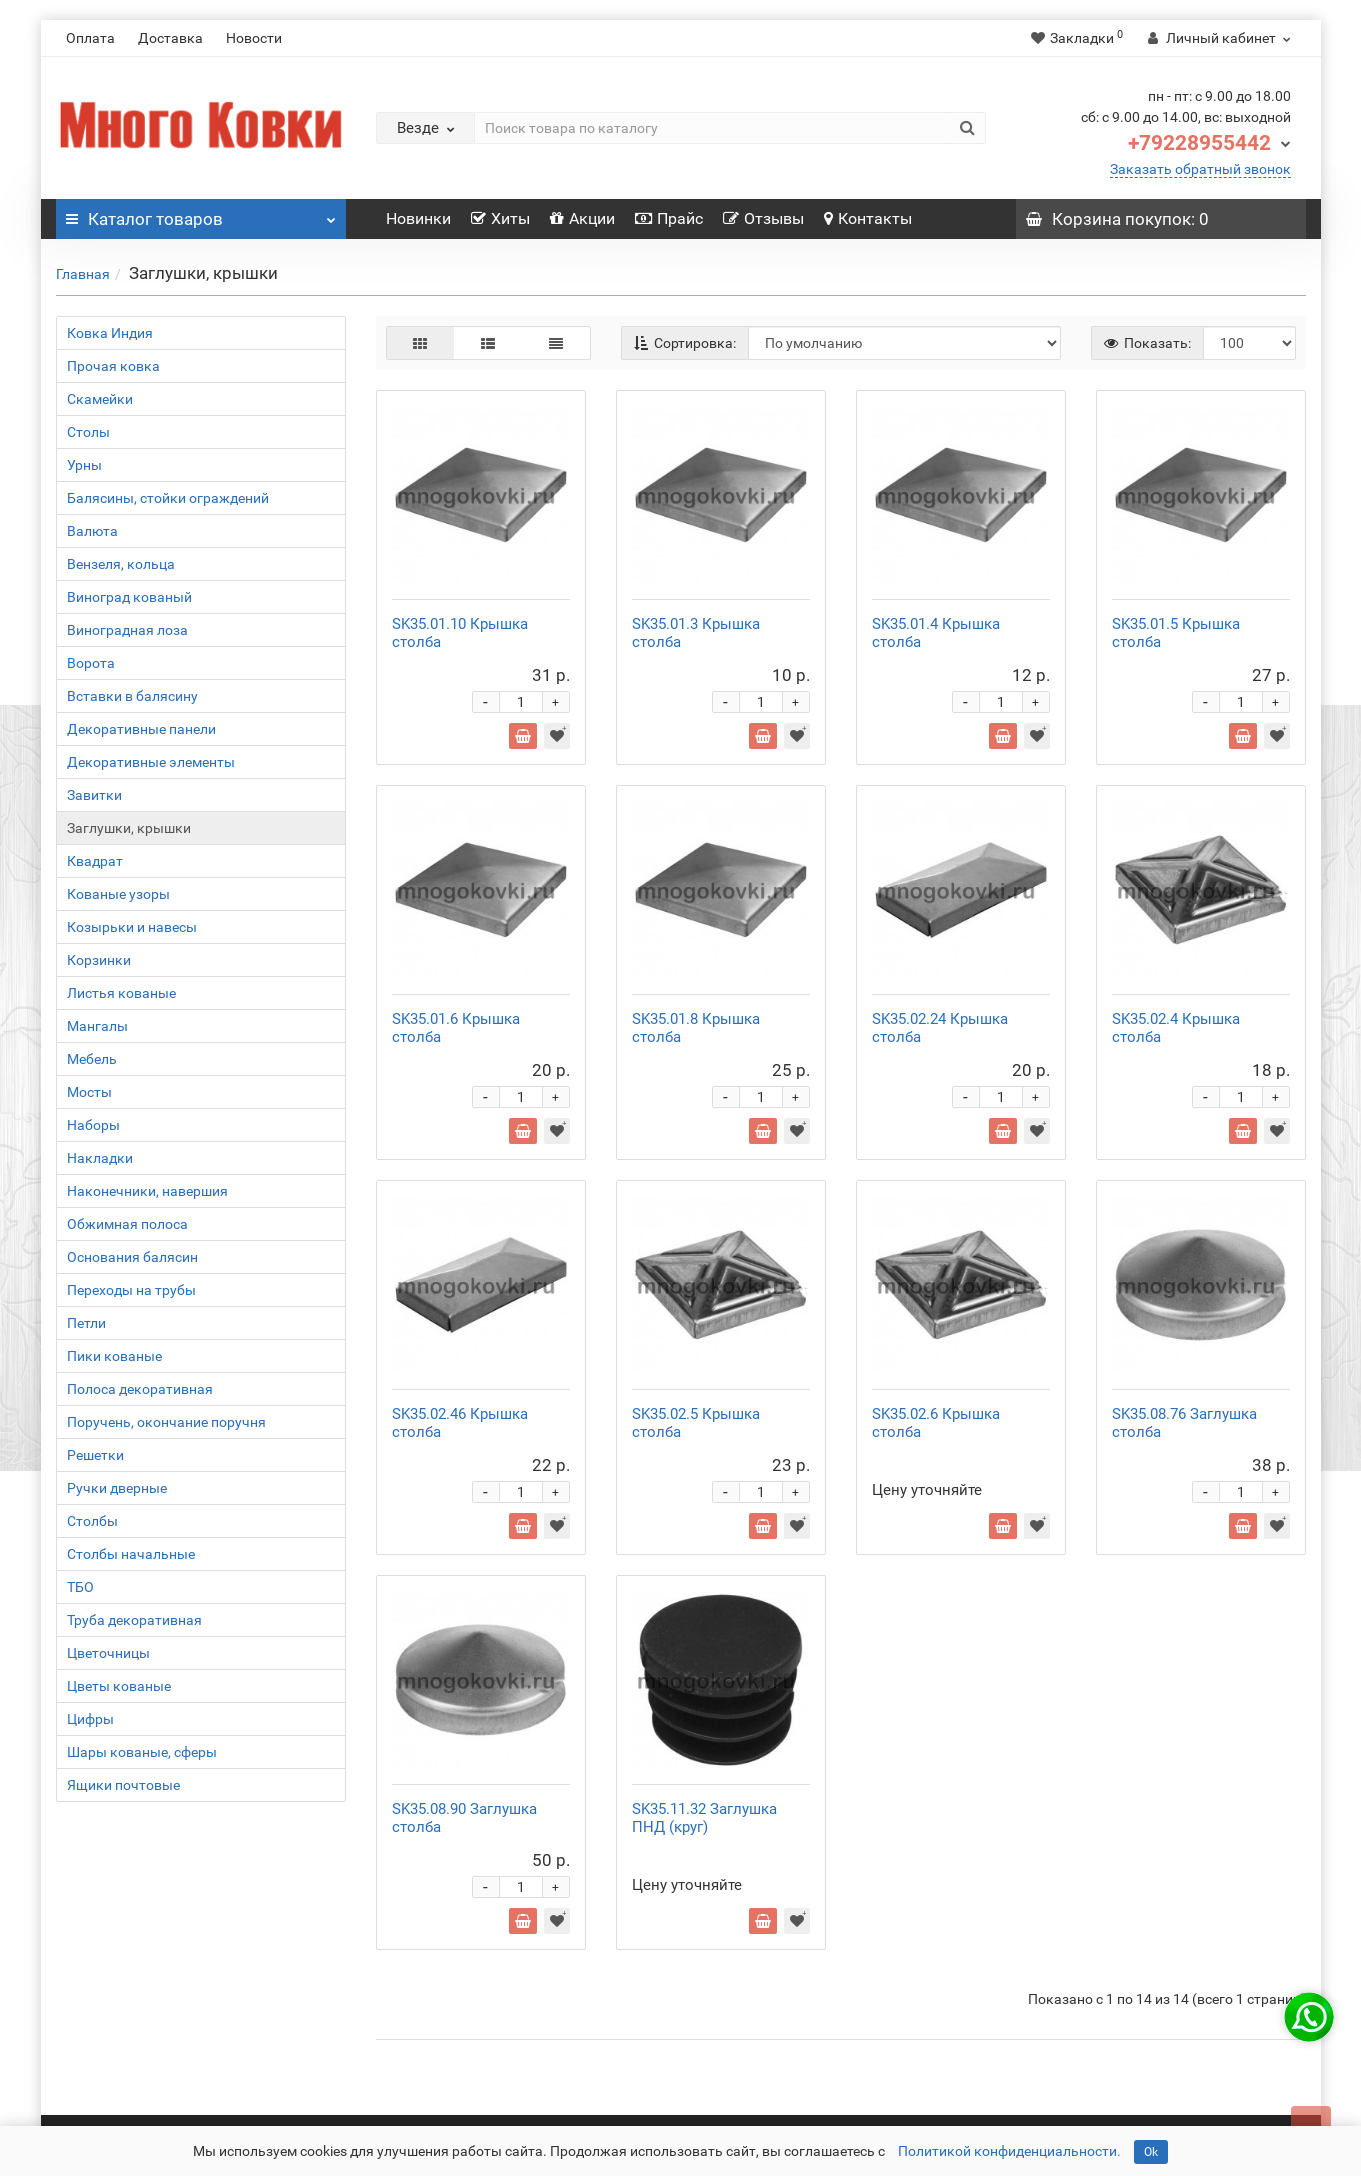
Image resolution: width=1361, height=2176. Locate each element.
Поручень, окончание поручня (166, 1422)
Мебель (92, 1059)
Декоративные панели (141, 729)
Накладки (100, 1158)
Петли (86, 1323)
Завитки (94, 795)
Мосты (89, 1092)
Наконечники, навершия (147, 1191)
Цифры (90, 1719)
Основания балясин (132, 1257)
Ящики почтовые (123, 1785)
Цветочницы (108, 1653)
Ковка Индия (110, 333)
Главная (83, 274)
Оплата (90, 38)
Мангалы (97, 1026)
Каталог (201, 214)
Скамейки (100, 399)
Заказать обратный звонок (1200, 169)
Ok (1151, 2152)
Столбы (92, 1521)
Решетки (95, 1455)
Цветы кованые (119, 1686)
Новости (254, 38)
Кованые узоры (118, 894)
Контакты (868, 218)
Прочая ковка (113, 366)
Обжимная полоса (127, 1224)
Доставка (170, 38)
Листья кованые (121, 993)
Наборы (93, 1125)
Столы (88, 432)
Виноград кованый (129, 597)
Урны (84, 465)
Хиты (500, 218)
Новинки (418, 218)
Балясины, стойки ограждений (168, 498)
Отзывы (763, 218)
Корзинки (99, 960)
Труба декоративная (134, 1620)
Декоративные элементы (151, 762)
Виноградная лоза (127, 630)
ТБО (80, 1587)
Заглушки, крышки (129, 828)
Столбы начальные (131, 1554)
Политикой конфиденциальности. (1009, 2151)
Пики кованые (114, 1356)
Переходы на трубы (131, 1290)
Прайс (669, 218)
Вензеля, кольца (121, 564)
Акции (582, 218)
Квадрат (95, 861)
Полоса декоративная (140, 1389)
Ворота (91, 663)
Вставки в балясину (132, 696)
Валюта (92, 531)
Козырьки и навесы (132, 927)
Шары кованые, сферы (142, 1752)
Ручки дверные (117, 1488)
